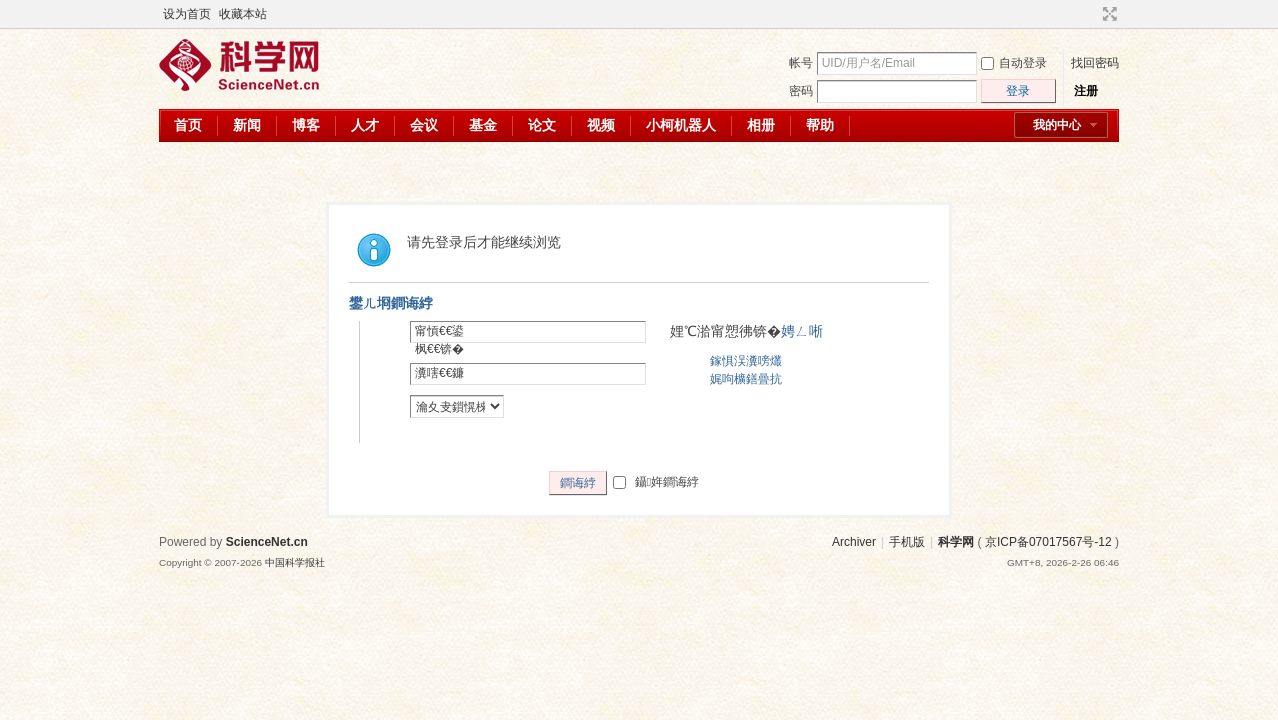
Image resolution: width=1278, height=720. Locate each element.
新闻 (247, 125)
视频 (601, 125)
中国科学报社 (295, 562)
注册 (1086, 91)
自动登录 (1014, 63)
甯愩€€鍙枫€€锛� (439, 340)
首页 (188, 125)
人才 (365, 125)
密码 (801, 91)
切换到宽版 (1107, 14)
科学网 (956, 542)
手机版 (907, 542)
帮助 (820, 125)
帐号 (801, 63)
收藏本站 (243, 14)
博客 (306, 125)
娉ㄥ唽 (802, 331)
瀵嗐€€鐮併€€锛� (439, 382)
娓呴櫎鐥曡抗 (746, 379)
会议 (424, 125)
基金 (483, 125)
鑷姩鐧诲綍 (656, 482)
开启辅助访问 (1091, 14)
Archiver (854, 542)
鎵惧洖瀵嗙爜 (746, 361)
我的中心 (1057, 125)
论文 (542, 125)
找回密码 (1095, 63)
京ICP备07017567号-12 (1048, 542)
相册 (761, 125)
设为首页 (187, 14)
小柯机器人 (681, 125)
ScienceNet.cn (267, 542)
